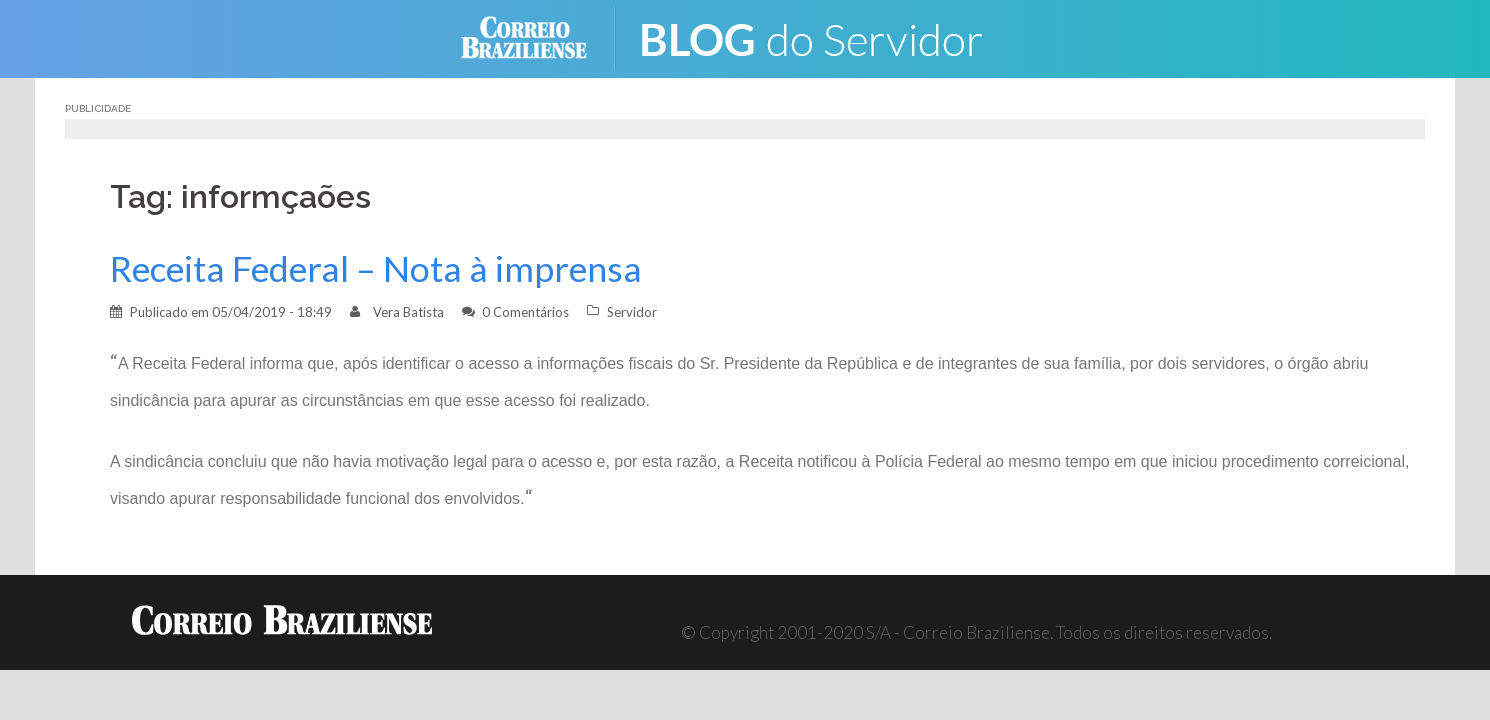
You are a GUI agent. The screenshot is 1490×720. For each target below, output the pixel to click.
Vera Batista (408, 312)
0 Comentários (525, 312)
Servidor (632, 312)
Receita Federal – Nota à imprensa (376, 268)
